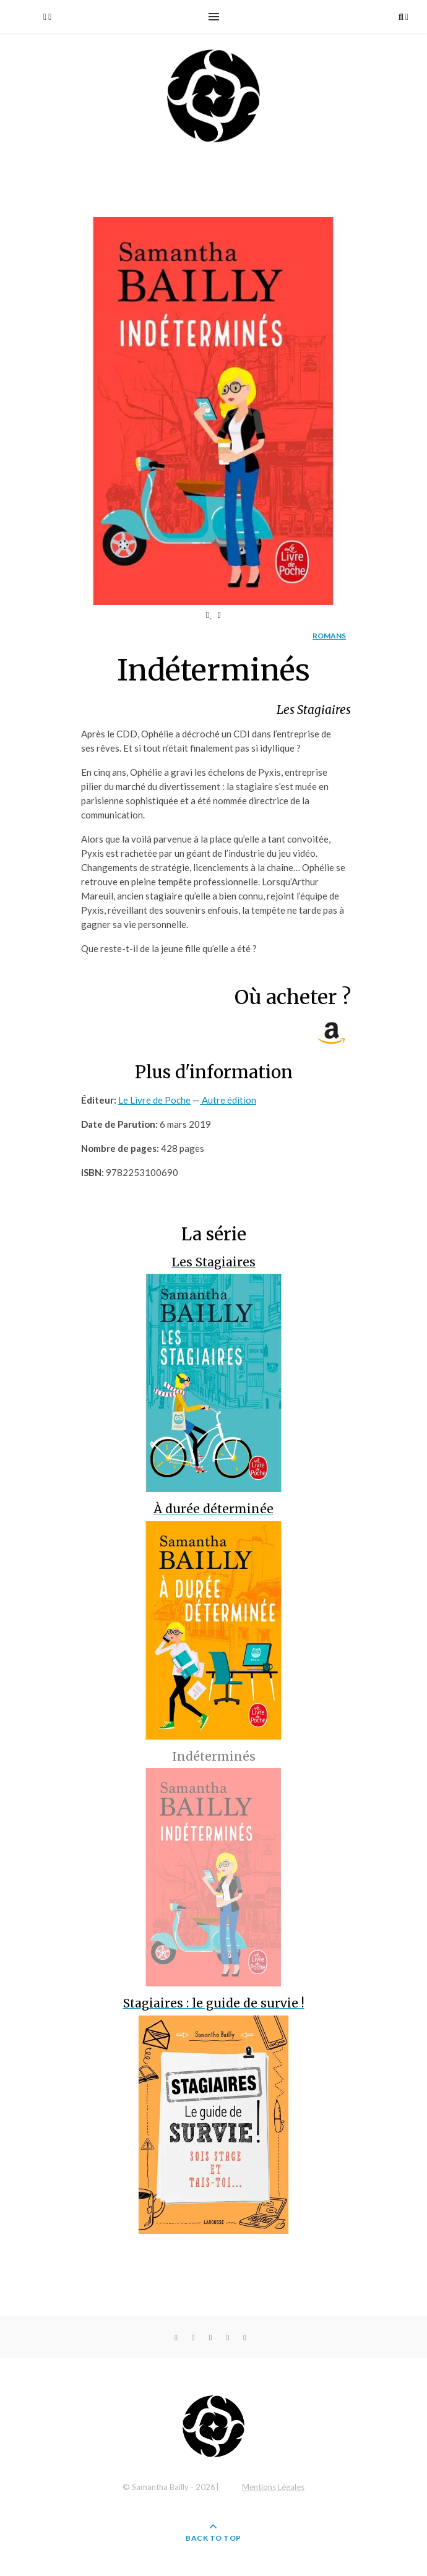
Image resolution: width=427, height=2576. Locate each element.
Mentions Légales (273, 2487)
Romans (329, 635)
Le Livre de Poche (154, 1100)
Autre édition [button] (228, 1100)
